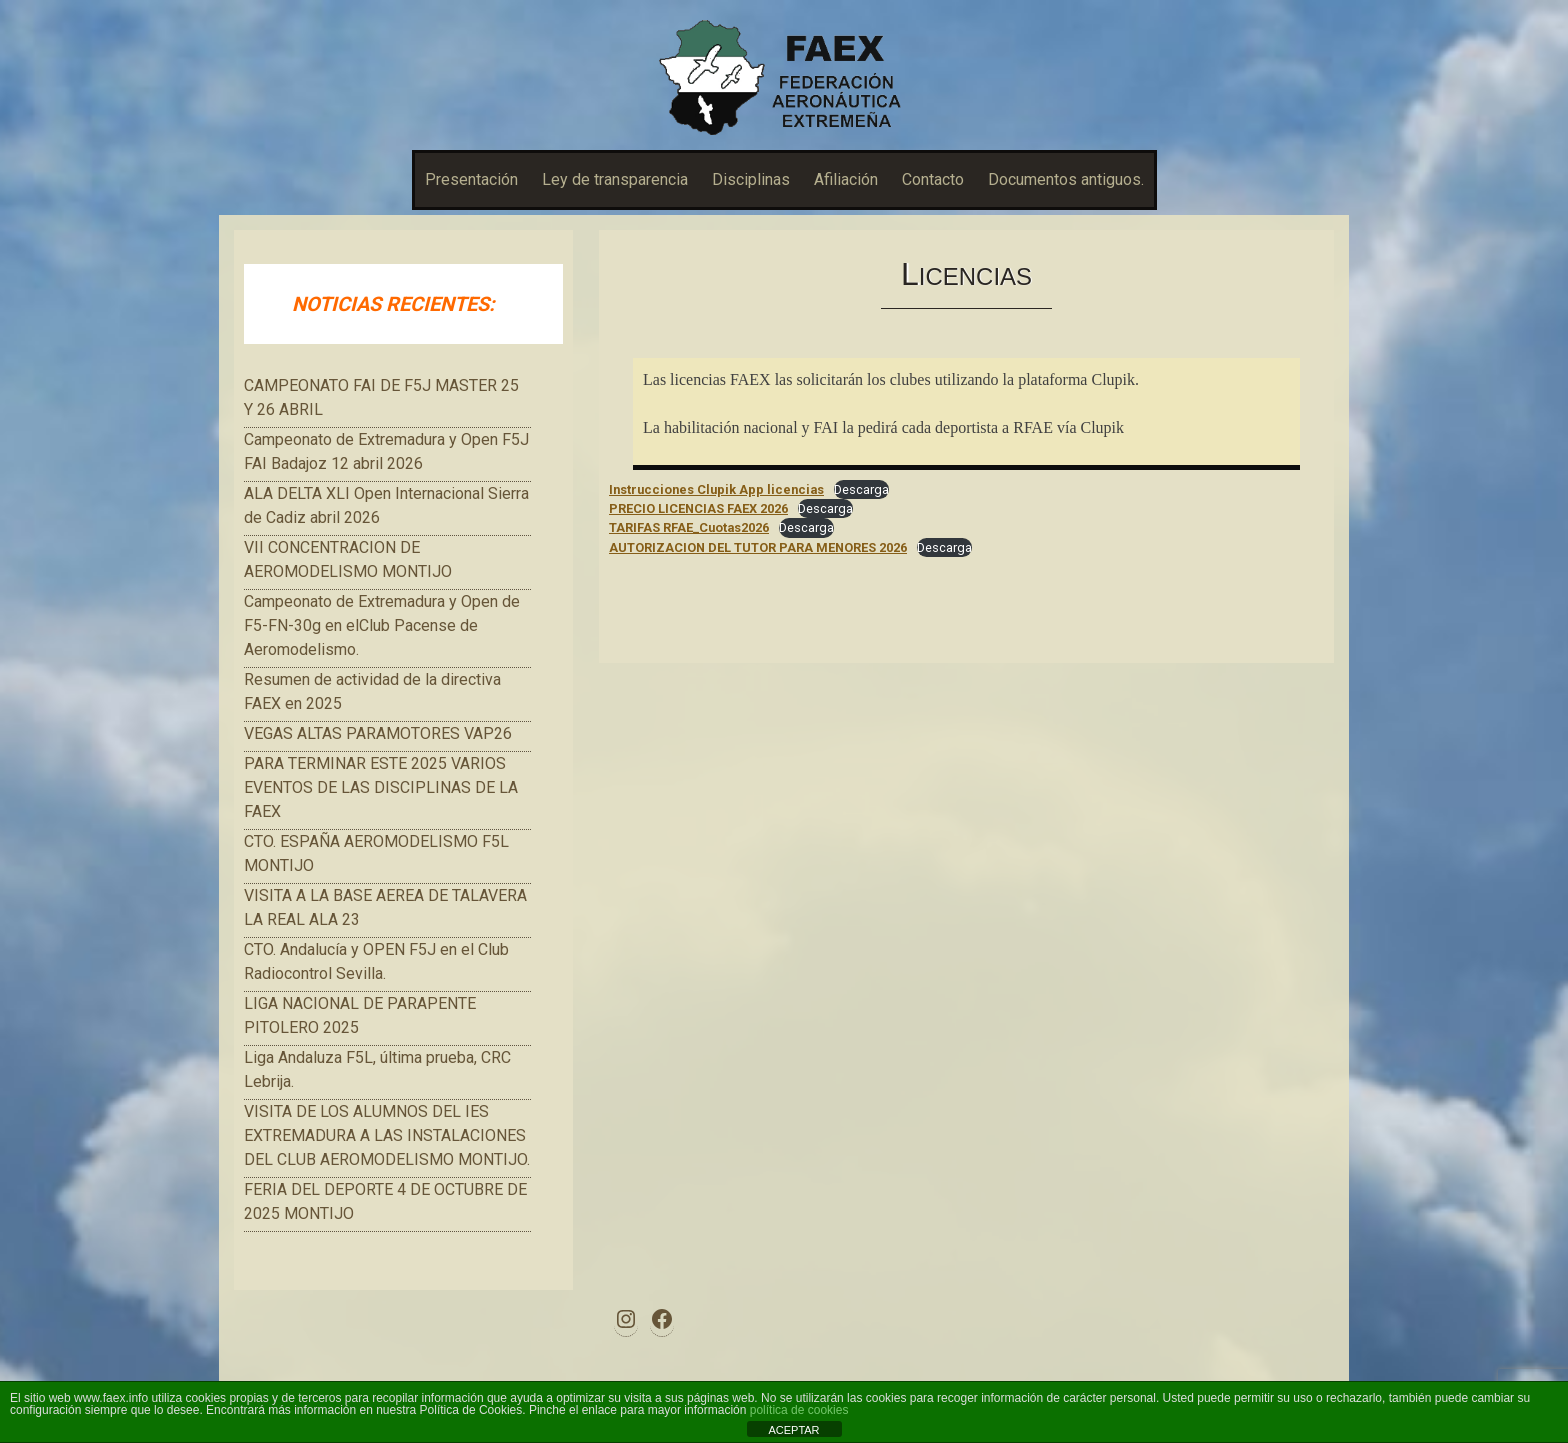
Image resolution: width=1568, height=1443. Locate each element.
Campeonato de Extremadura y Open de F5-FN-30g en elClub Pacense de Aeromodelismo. (382, 625)
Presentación (471, 179)
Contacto (933, 179)
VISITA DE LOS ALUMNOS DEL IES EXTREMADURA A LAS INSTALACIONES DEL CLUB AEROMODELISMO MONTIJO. (387, 1135)
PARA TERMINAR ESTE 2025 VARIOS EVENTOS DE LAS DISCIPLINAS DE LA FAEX (381, 787)
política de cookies (799, 1410)
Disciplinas (751, 179)
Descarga (861, 489)
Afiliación (846, 179)
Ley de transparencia (615, 179)
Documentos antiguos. (1066, 179)
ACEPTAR (793, 1430)
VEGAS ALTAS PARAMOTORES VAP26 (378, 733)
